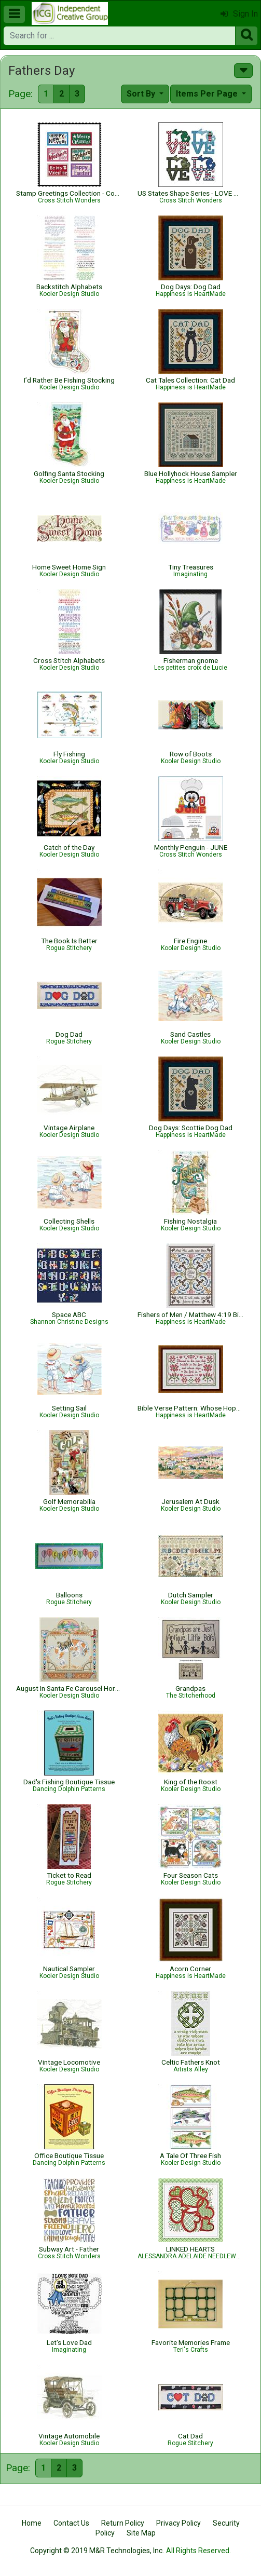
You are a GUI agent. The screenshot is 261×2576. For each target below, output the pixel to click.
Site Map (141, 2533)
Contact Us (71, 2523)
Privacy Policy (178, 2523)
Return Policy (122, 2523)
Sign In (239, 14)
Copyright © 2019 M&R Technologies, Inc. (97, 2550)
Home (32, 2523)
